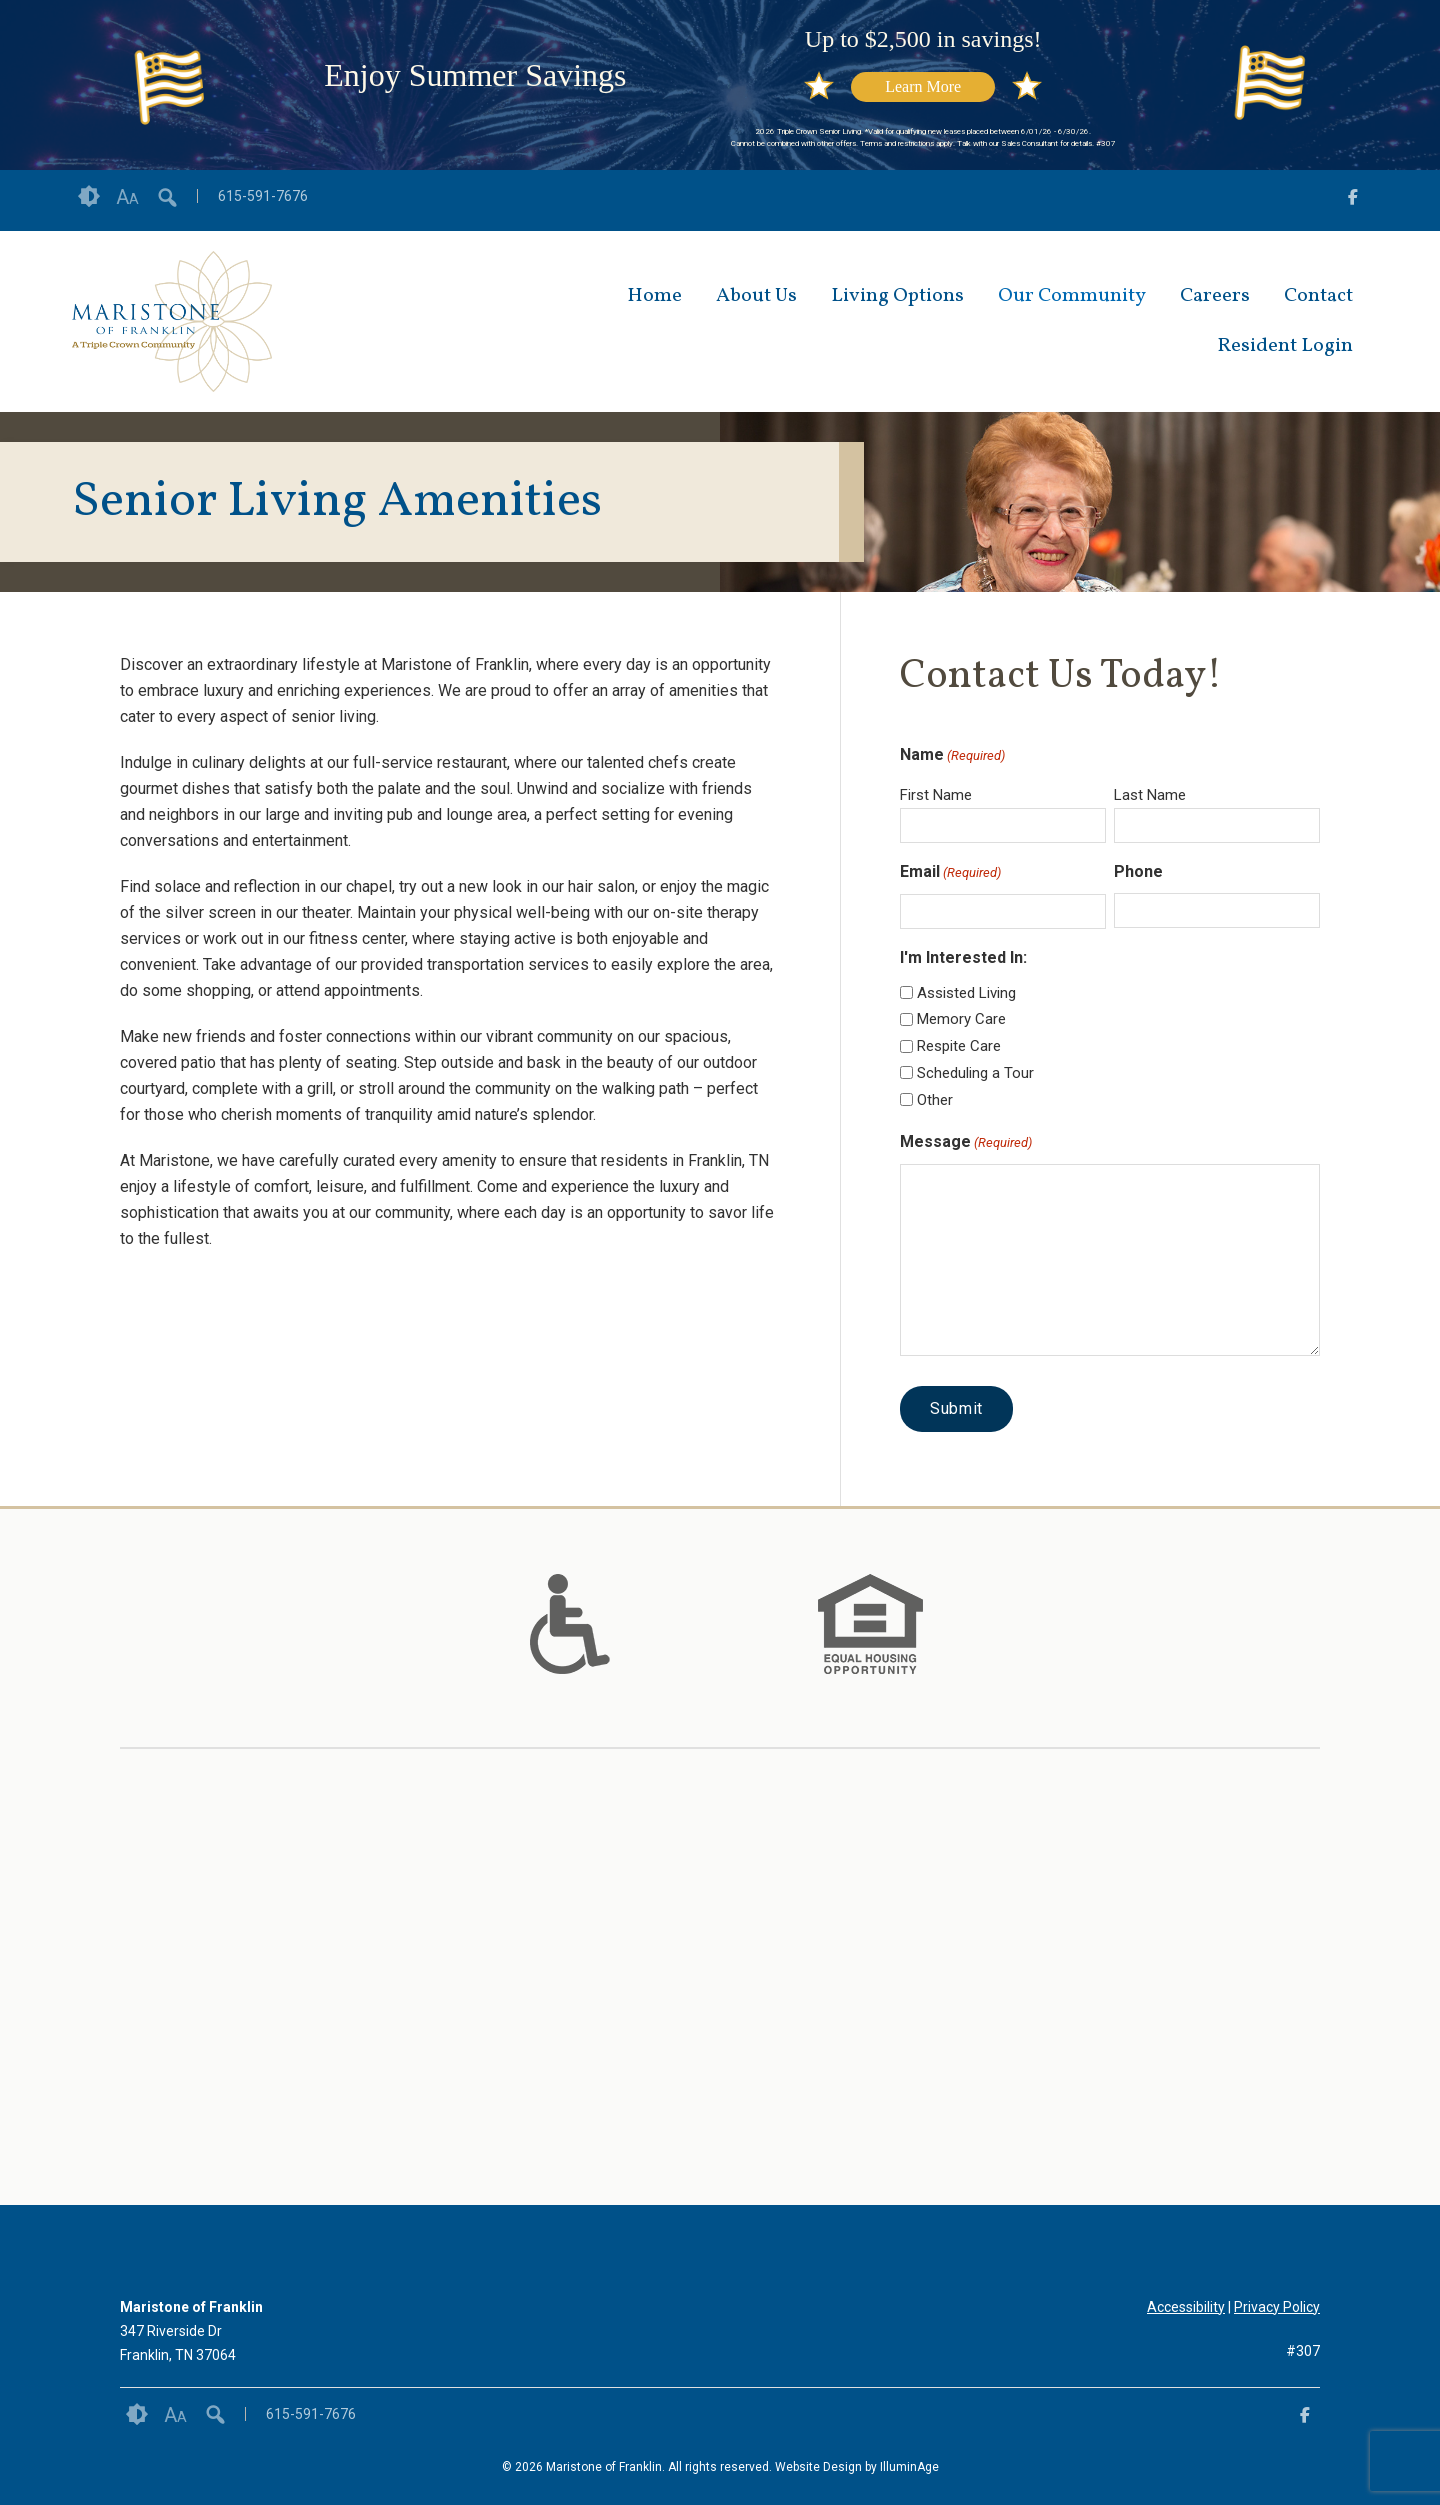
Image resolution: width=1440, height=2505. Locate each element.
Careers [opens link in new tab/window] (1215, 296)
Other (935, 1100)
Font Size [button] (127, 197)
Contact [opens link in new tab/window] (1318, 296)
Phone (1138, 871)
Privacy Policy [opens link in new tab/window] (1277, 2307)
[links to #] (570, 1649)
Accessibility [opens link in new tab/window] (1186, 2307)
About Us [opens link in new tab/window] (756, 296)
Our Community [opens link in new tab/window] (1072, 296)
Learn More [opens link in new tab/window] (923, 86)
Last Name (1150, 795)
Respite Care (959, 1046)
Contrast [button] (89, 197)
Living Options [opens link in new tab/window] (897, 296)
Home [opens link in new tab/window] (654, 296)
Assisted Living (966, 993)
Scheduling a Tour (975, 1073)
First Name (936, 795)
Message (966, 1143)
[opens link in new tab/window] (1353, 200)
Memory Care (961, 1019)
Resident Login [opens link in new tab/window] (1285, 346)
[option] (570, 1624)
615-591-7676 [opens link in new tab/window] (263, 196)
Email (950, 873)
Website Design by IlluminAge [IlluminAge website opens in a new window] (857, 2467)
